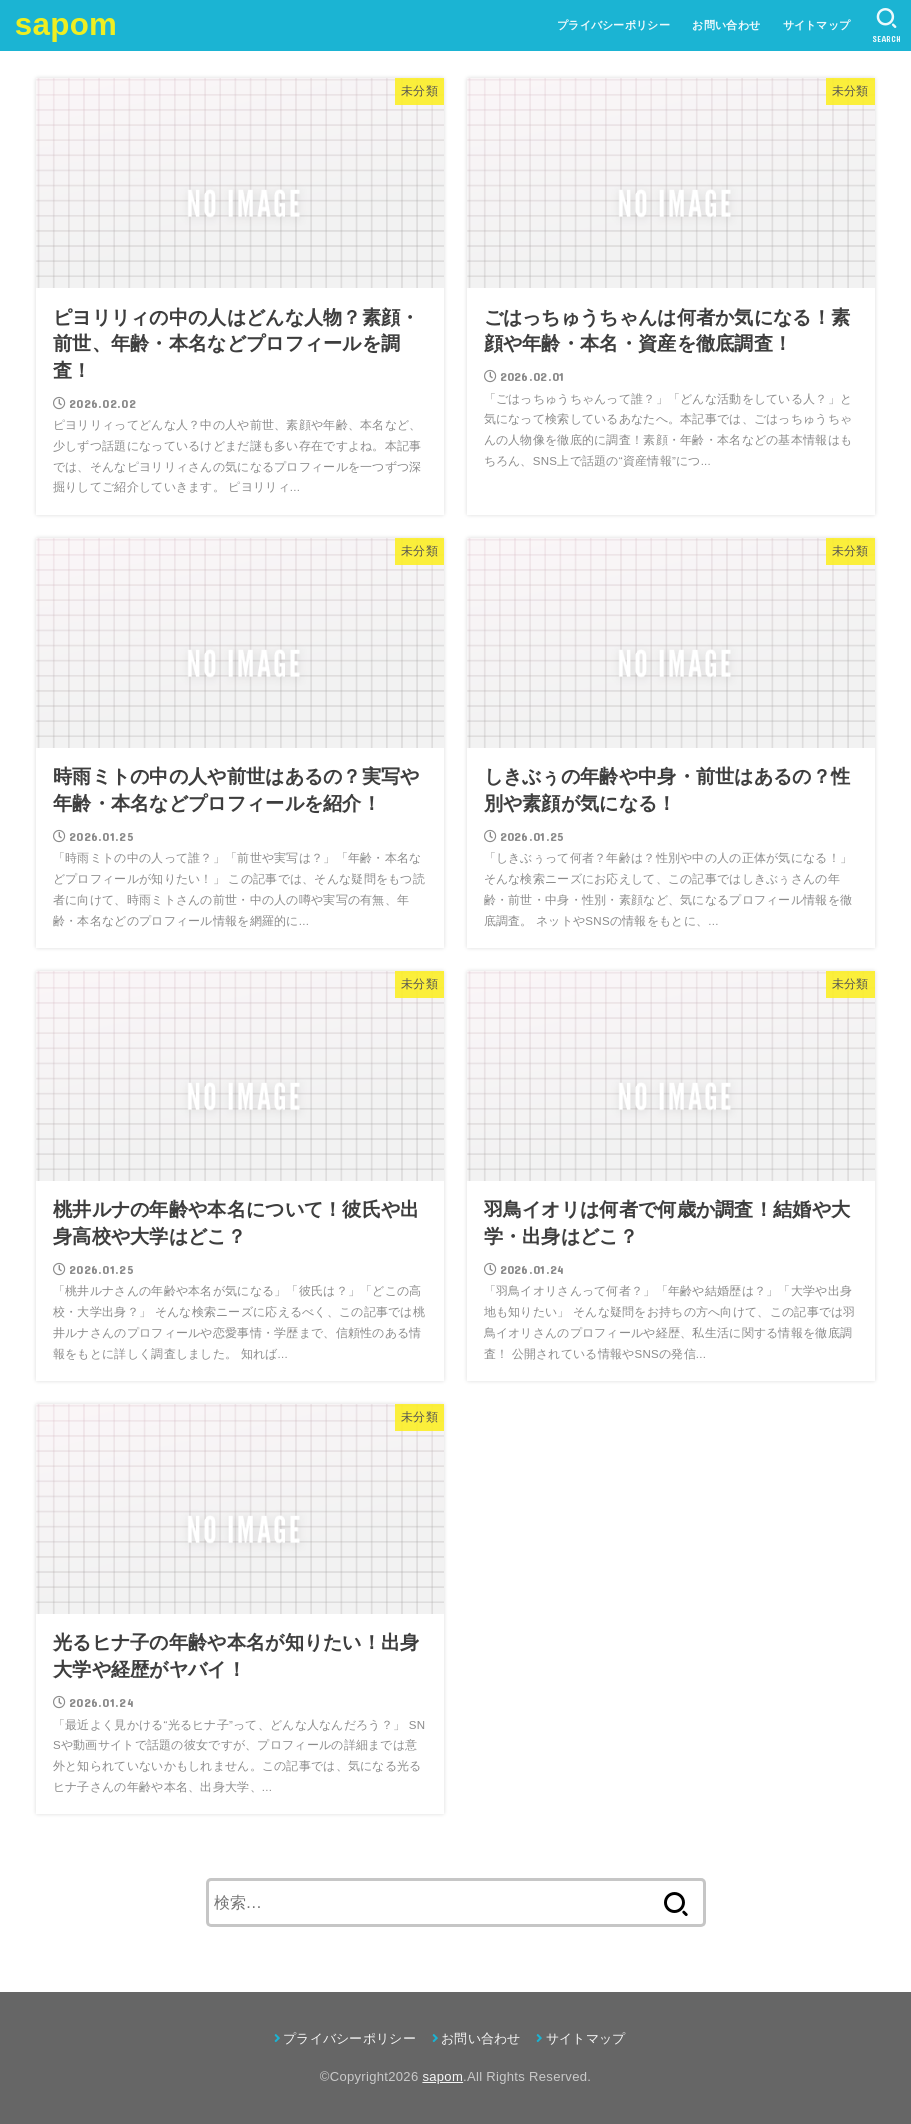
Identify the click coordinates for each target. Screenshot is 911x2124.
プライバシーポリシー (613, 25)
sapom (66, 24)
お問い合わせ (726, 25)
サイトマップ (817, 25)
